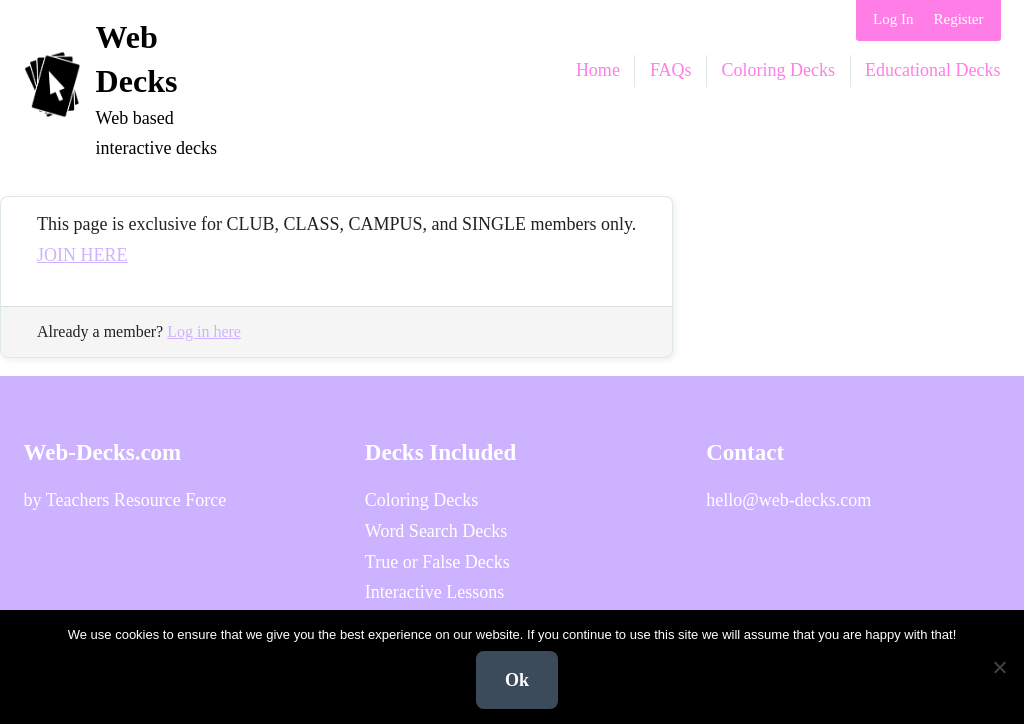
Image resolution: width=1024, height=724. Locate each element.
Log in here (204, 331)
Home (598, 70)
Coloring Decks (778, 70)
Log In (893, 19)
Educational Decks (932, 70)
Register (959, 19)
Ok (517, 680)
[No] (999, 667)
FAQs (671, 70)
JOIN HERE (82, 255)
